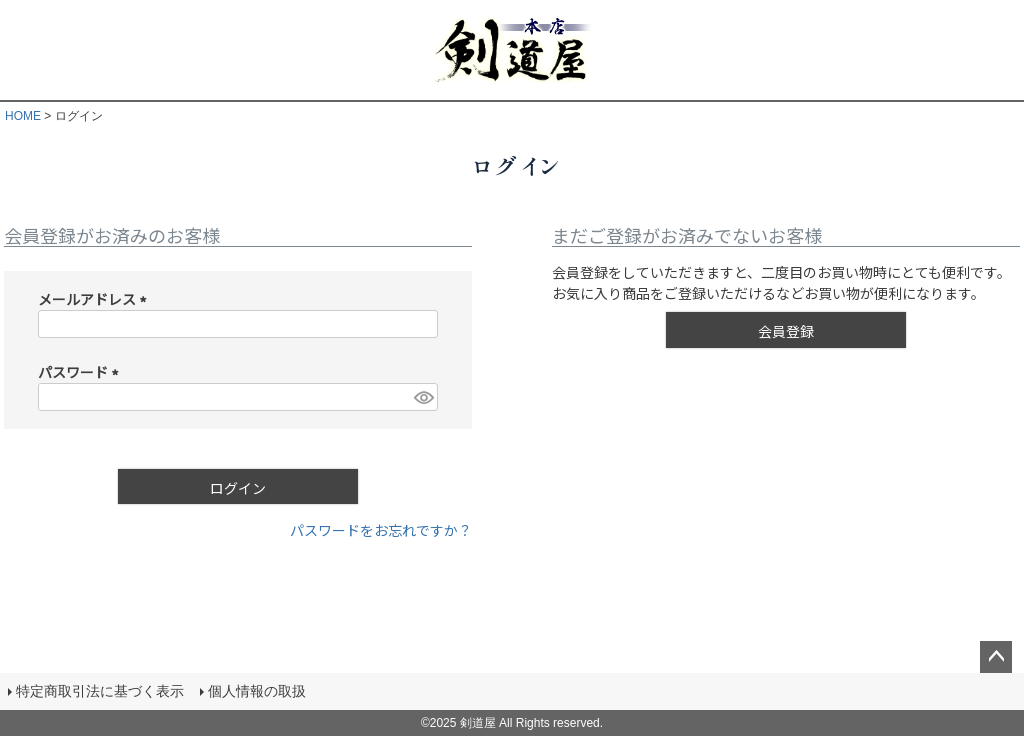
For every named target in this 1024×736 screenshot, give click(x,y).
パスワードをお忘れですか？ (381, 530)
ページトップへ (996, 657)
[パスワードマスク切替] (423, 397)
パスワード (81, 372)
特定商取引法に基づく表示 (100, 691)
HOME (23, 116)
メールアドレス (95, 299)
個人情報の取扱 (257, 691)
